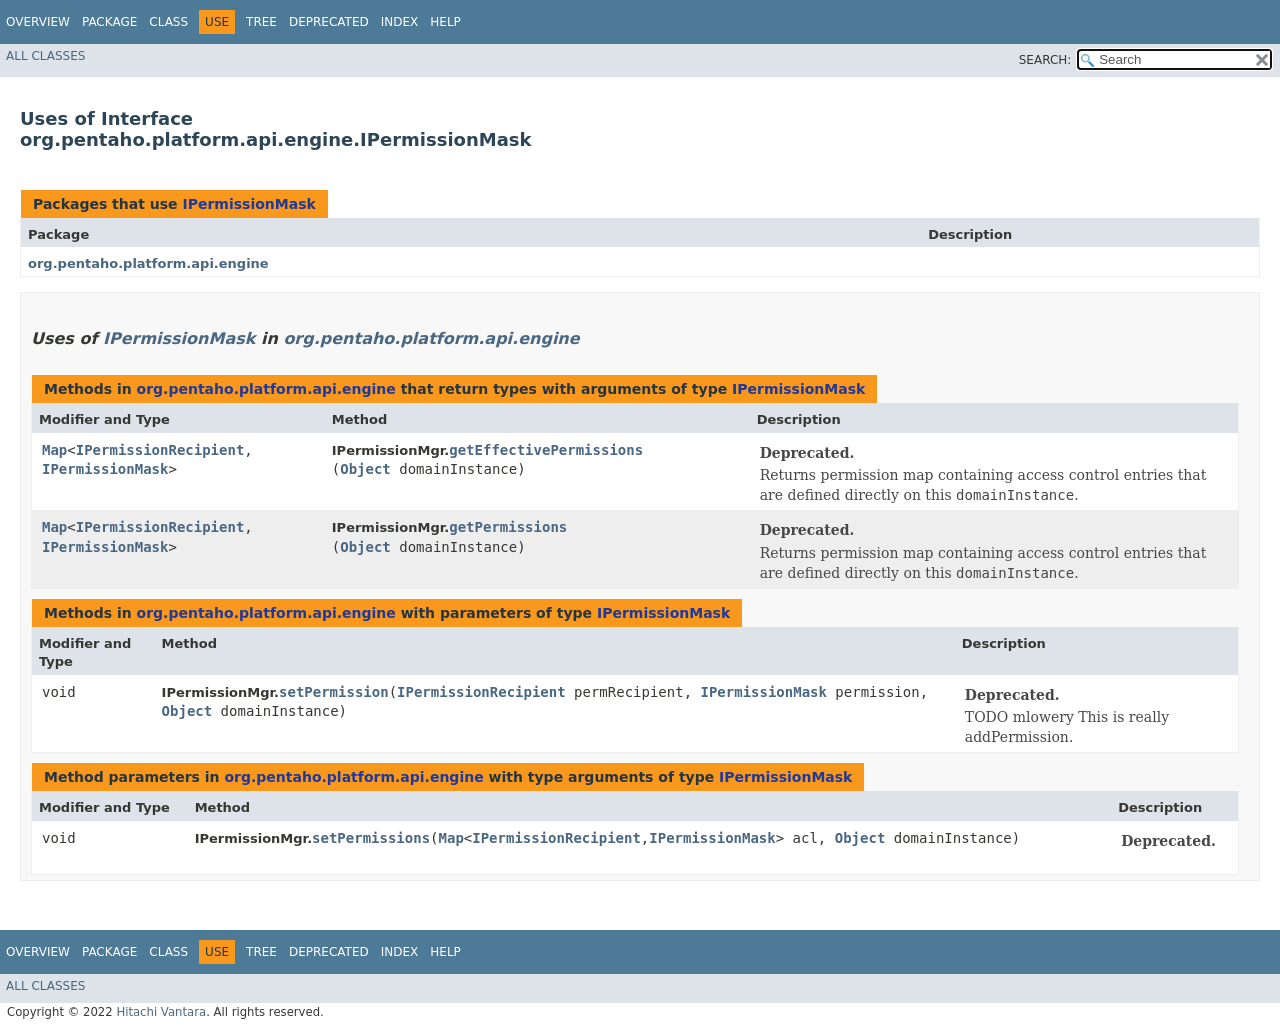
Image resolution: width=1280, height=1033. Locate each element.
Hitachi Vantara (161, 1012)
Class (168, 22)
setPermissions (371, 838)
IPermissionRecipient (160, 450)
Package (109, 22)
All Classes (45, 56)
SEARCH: (1045, 60)
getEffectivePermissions (546, 450)
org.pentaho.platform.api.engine (148, 263)
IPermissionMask (248, 204)
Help (445, 22)
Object (365, 469)
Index (400, 22)
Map (54, 450)
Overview (38, 22)
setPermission (334, 692)
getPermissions (508, 527)
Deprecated (329, 22)
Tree (261, 22)
